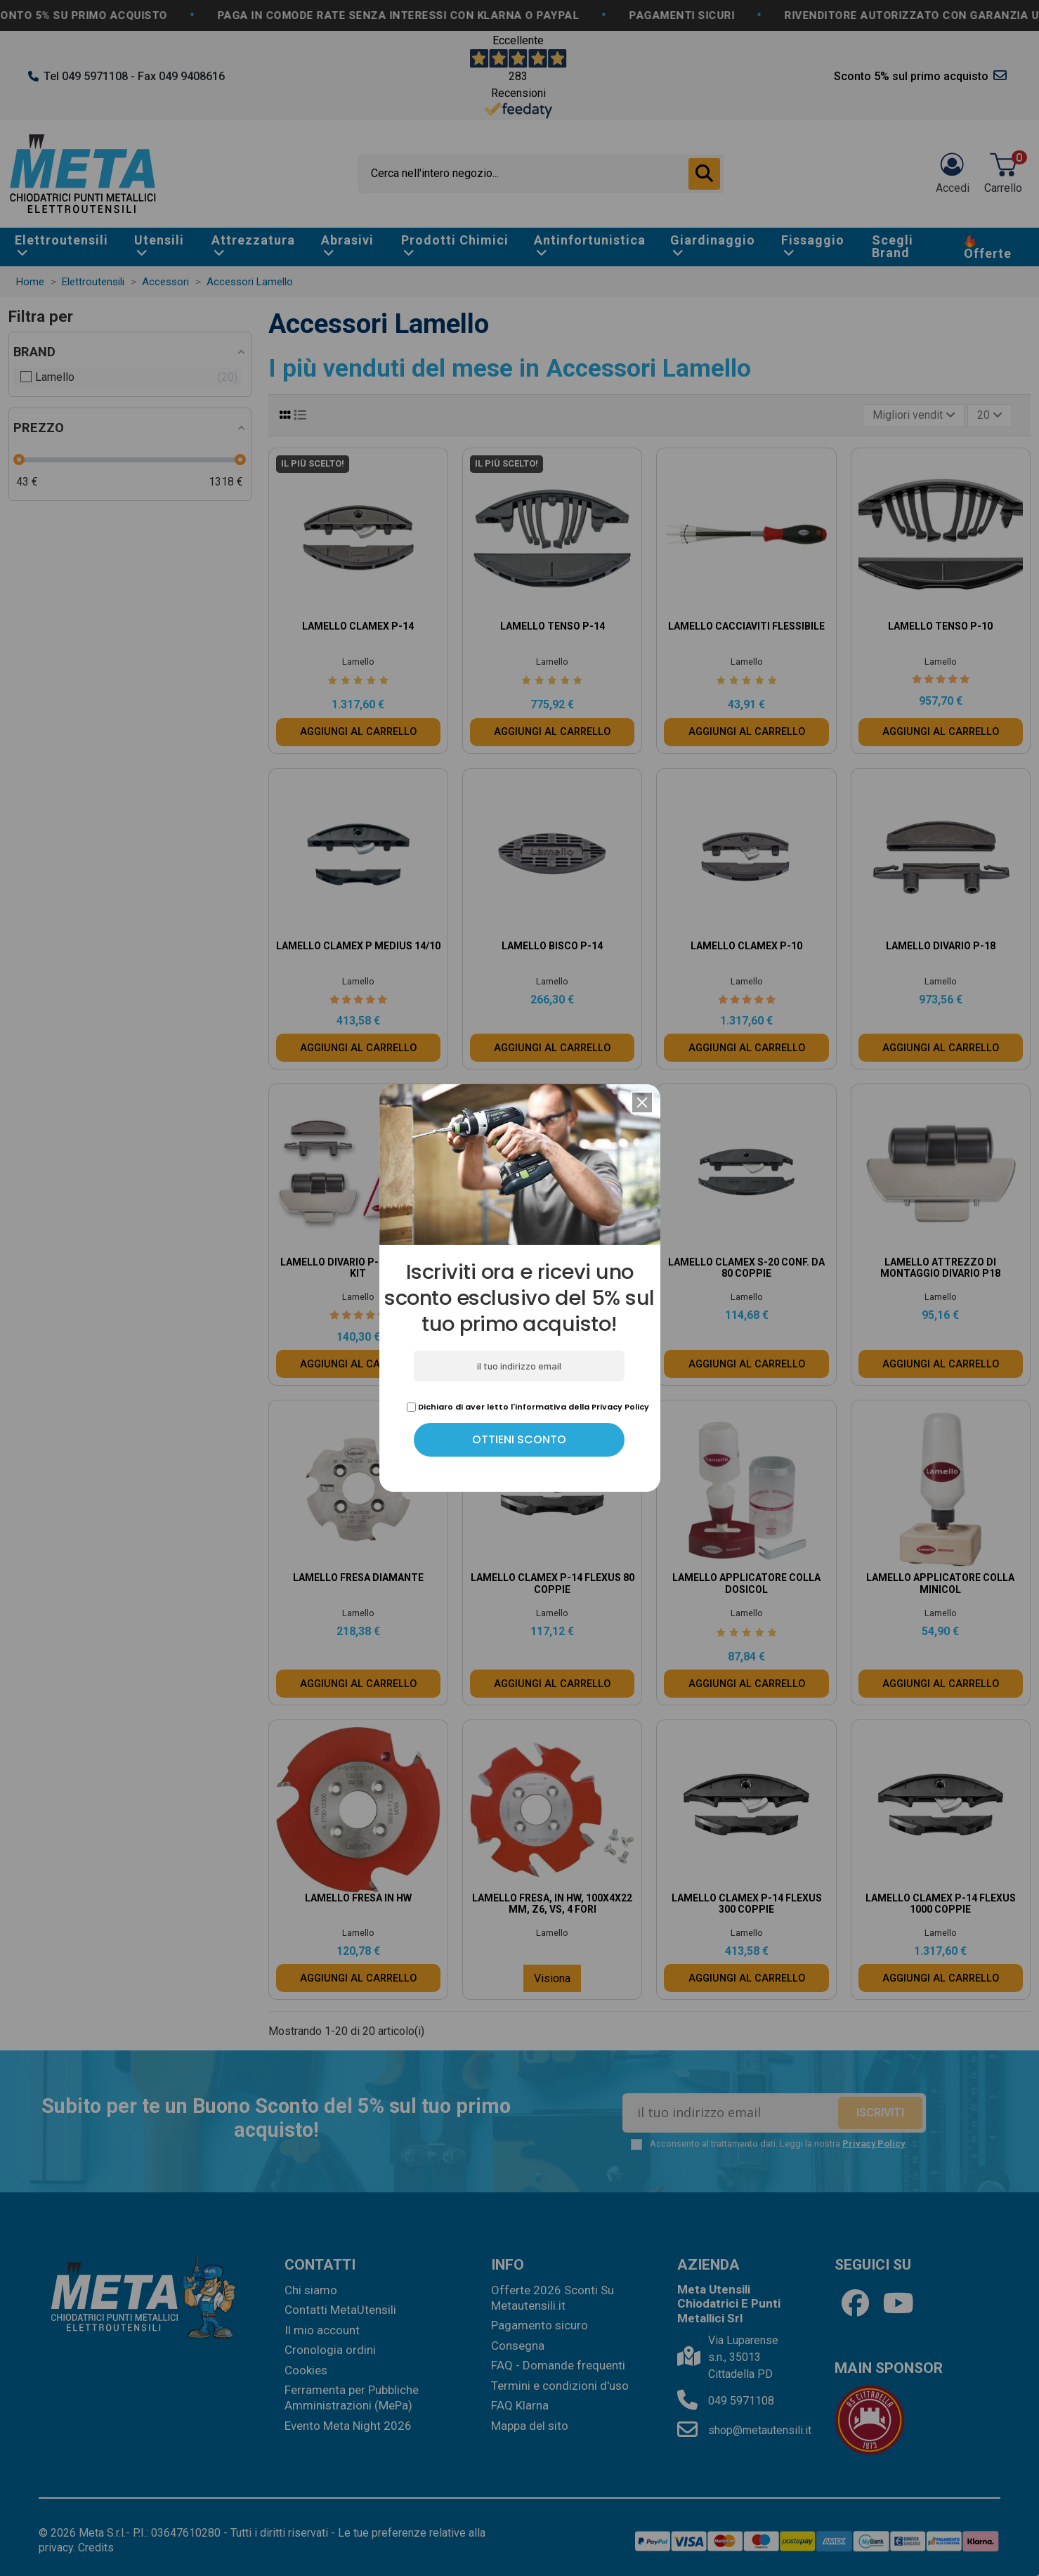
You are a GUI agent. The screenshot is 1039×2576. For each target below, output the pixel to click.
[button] (642, 1102)
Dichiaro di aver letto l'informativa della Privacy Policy (528, 1406)
